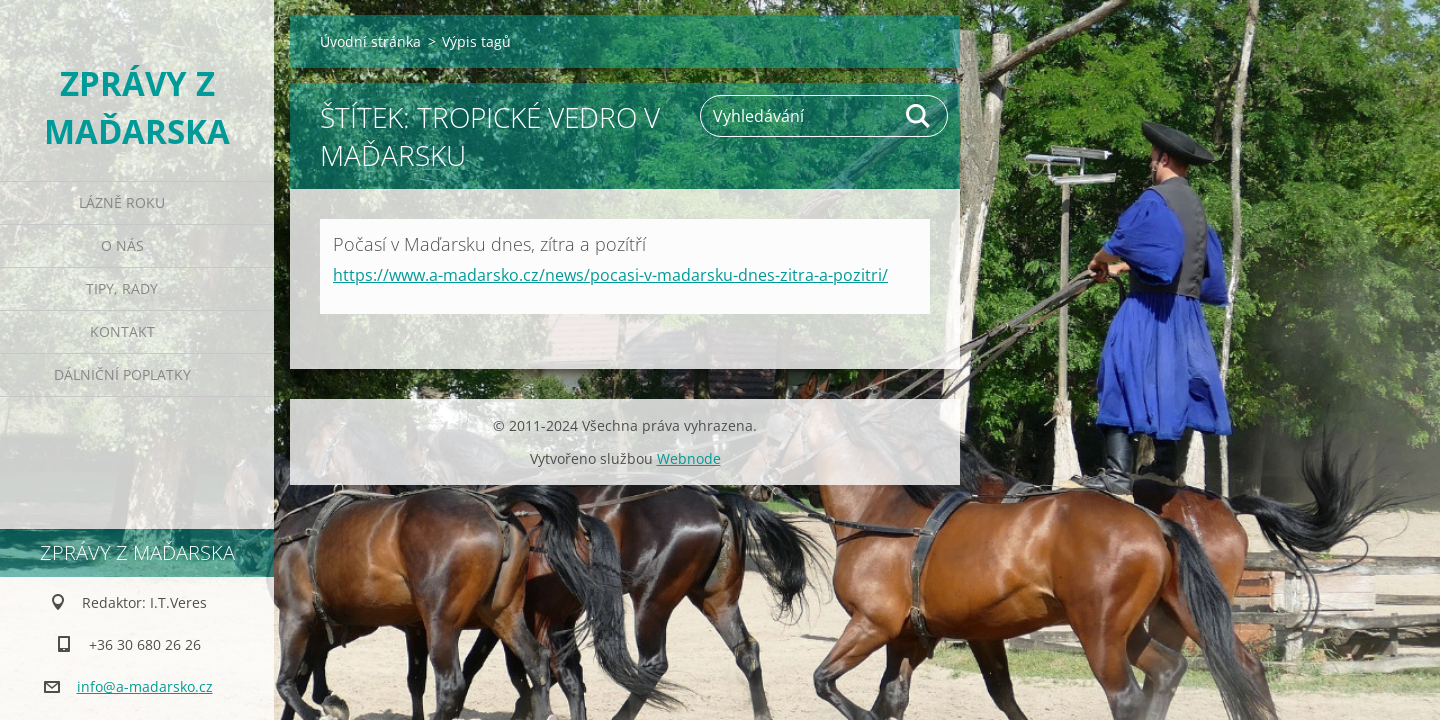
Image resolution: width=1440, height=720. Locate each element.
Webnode (689, 458)
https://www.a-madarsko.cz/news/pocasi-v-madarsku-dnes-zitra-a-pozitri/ (610, 275)
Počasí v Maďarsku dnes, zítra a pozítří (489, 244)
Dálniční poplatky (122, 374)
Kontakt (122, 331)
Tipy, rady (122, 288)
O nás (122, 245)
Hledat (919, 116)
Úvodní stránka (370, 41)
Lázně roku (122, 202)
